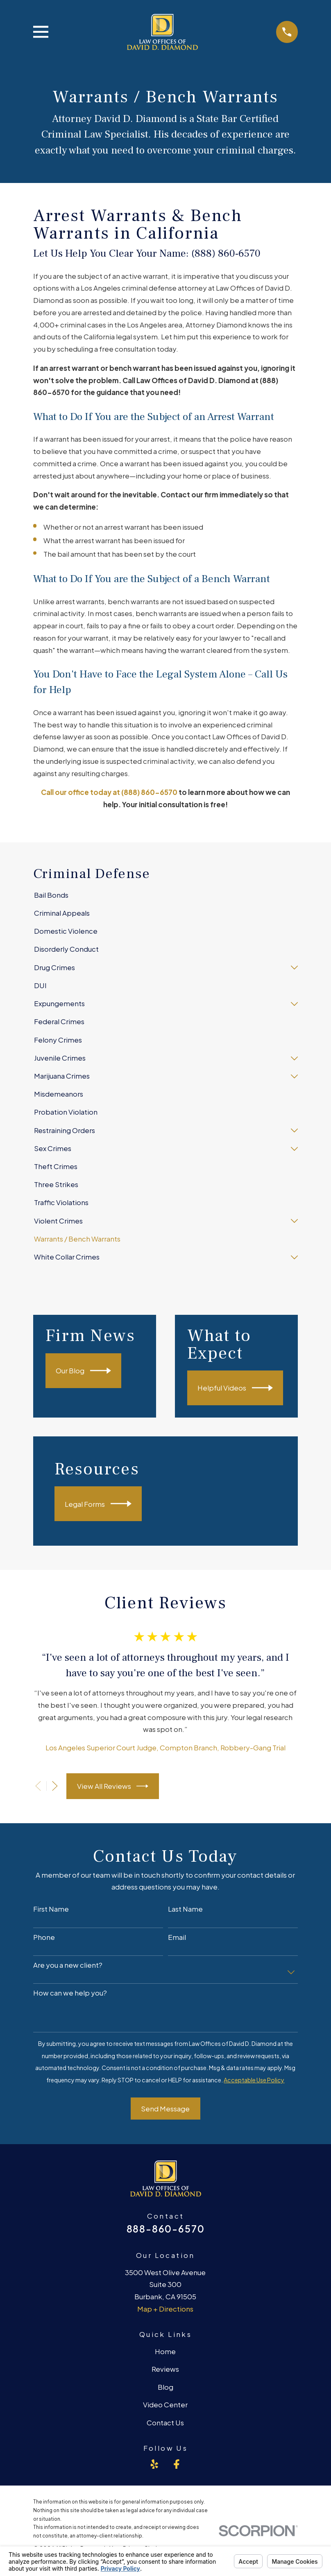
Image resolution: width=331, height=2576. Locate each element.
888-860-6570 (166, 2229)
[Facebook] (176, 2464)
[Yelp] (154, 2464)
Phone (44, 1937)
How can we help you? (70, 1993)
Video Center (165, 2404)
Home (165, 2351)
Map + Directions (165, 2308)
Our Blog (83, 1370)
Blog (165, 2386)
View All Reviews (113, 1786)
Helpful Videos (235, 1387)
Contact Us (165, 2422)
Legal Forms (98, 1503)
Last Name (185, 1909)
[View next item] (55, 1786)
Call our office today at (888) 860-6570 (109, 792)
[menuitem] (165, 895)
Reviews (165, 2368)
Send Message (165, 2108)
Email (177, 1937)
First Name (51, 1909)
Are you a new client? (67, 1965)
